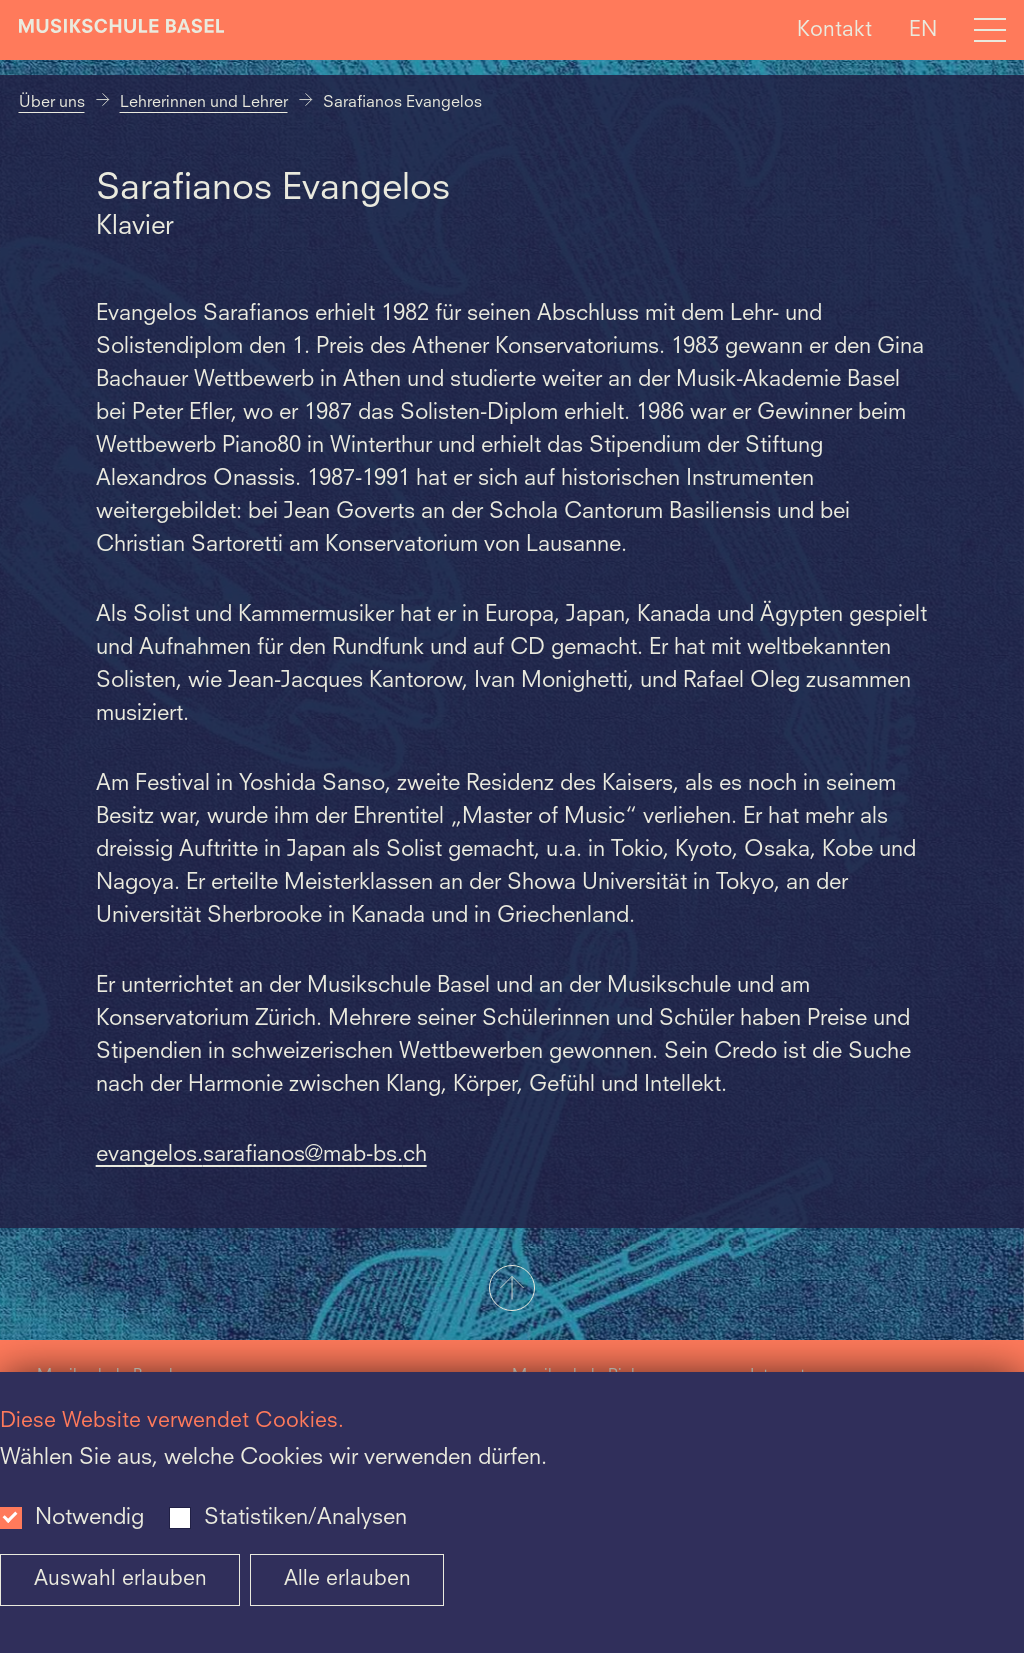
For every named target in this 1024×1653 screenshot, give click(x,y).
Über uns (52, 103)
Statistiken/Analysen (305, 1518)
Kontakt (834, 29)
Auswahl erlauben (120, 1579)
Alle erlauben (347, 1579)
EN (923, 29)
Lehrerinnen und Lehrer (204, 103)
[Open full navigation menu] (990, 30)
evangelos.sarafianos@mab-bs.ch (261, 1155)
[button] (512, 1290)
